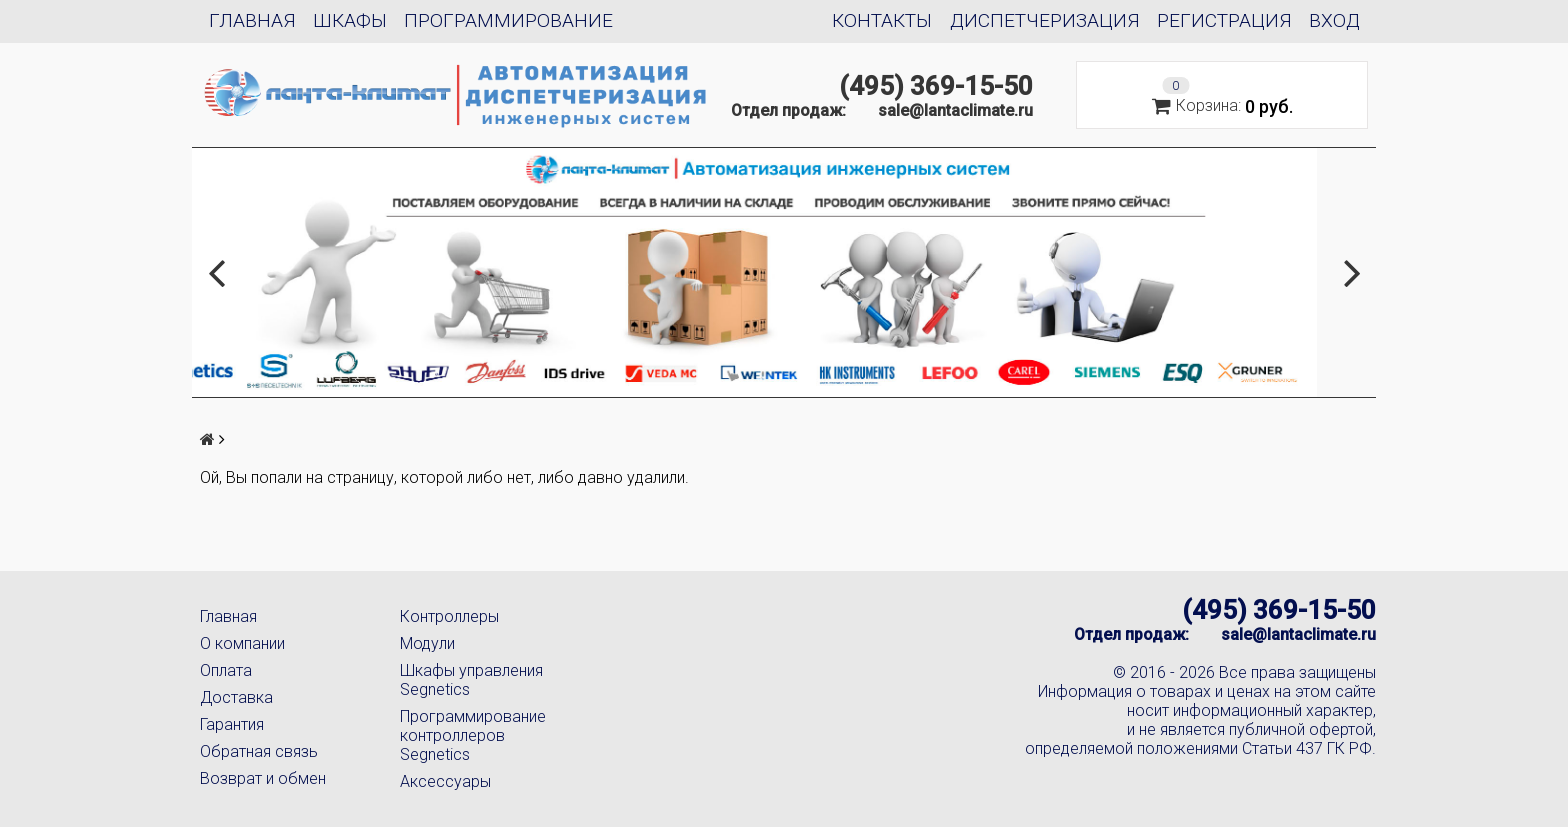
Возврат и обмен (263, 778)
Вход (1334, 20)
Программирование (508, 20)
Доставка (236, 697)
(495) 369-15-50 (936, 86)
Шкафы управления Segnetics (471, 680)
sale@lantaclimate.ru (955, 110)
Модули (427, 643)
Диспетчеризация (1045, 20)
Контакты (882, 20)
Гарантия (232, 724)
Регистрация (1224, 20)
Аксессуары (445, 781)
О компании (242, 643)
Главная (252, 20)
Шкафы (350, 20)
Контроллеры (449, 616)
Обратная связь (259, 751)
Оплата (226, 670)
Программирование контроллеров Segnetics (473, 735)
